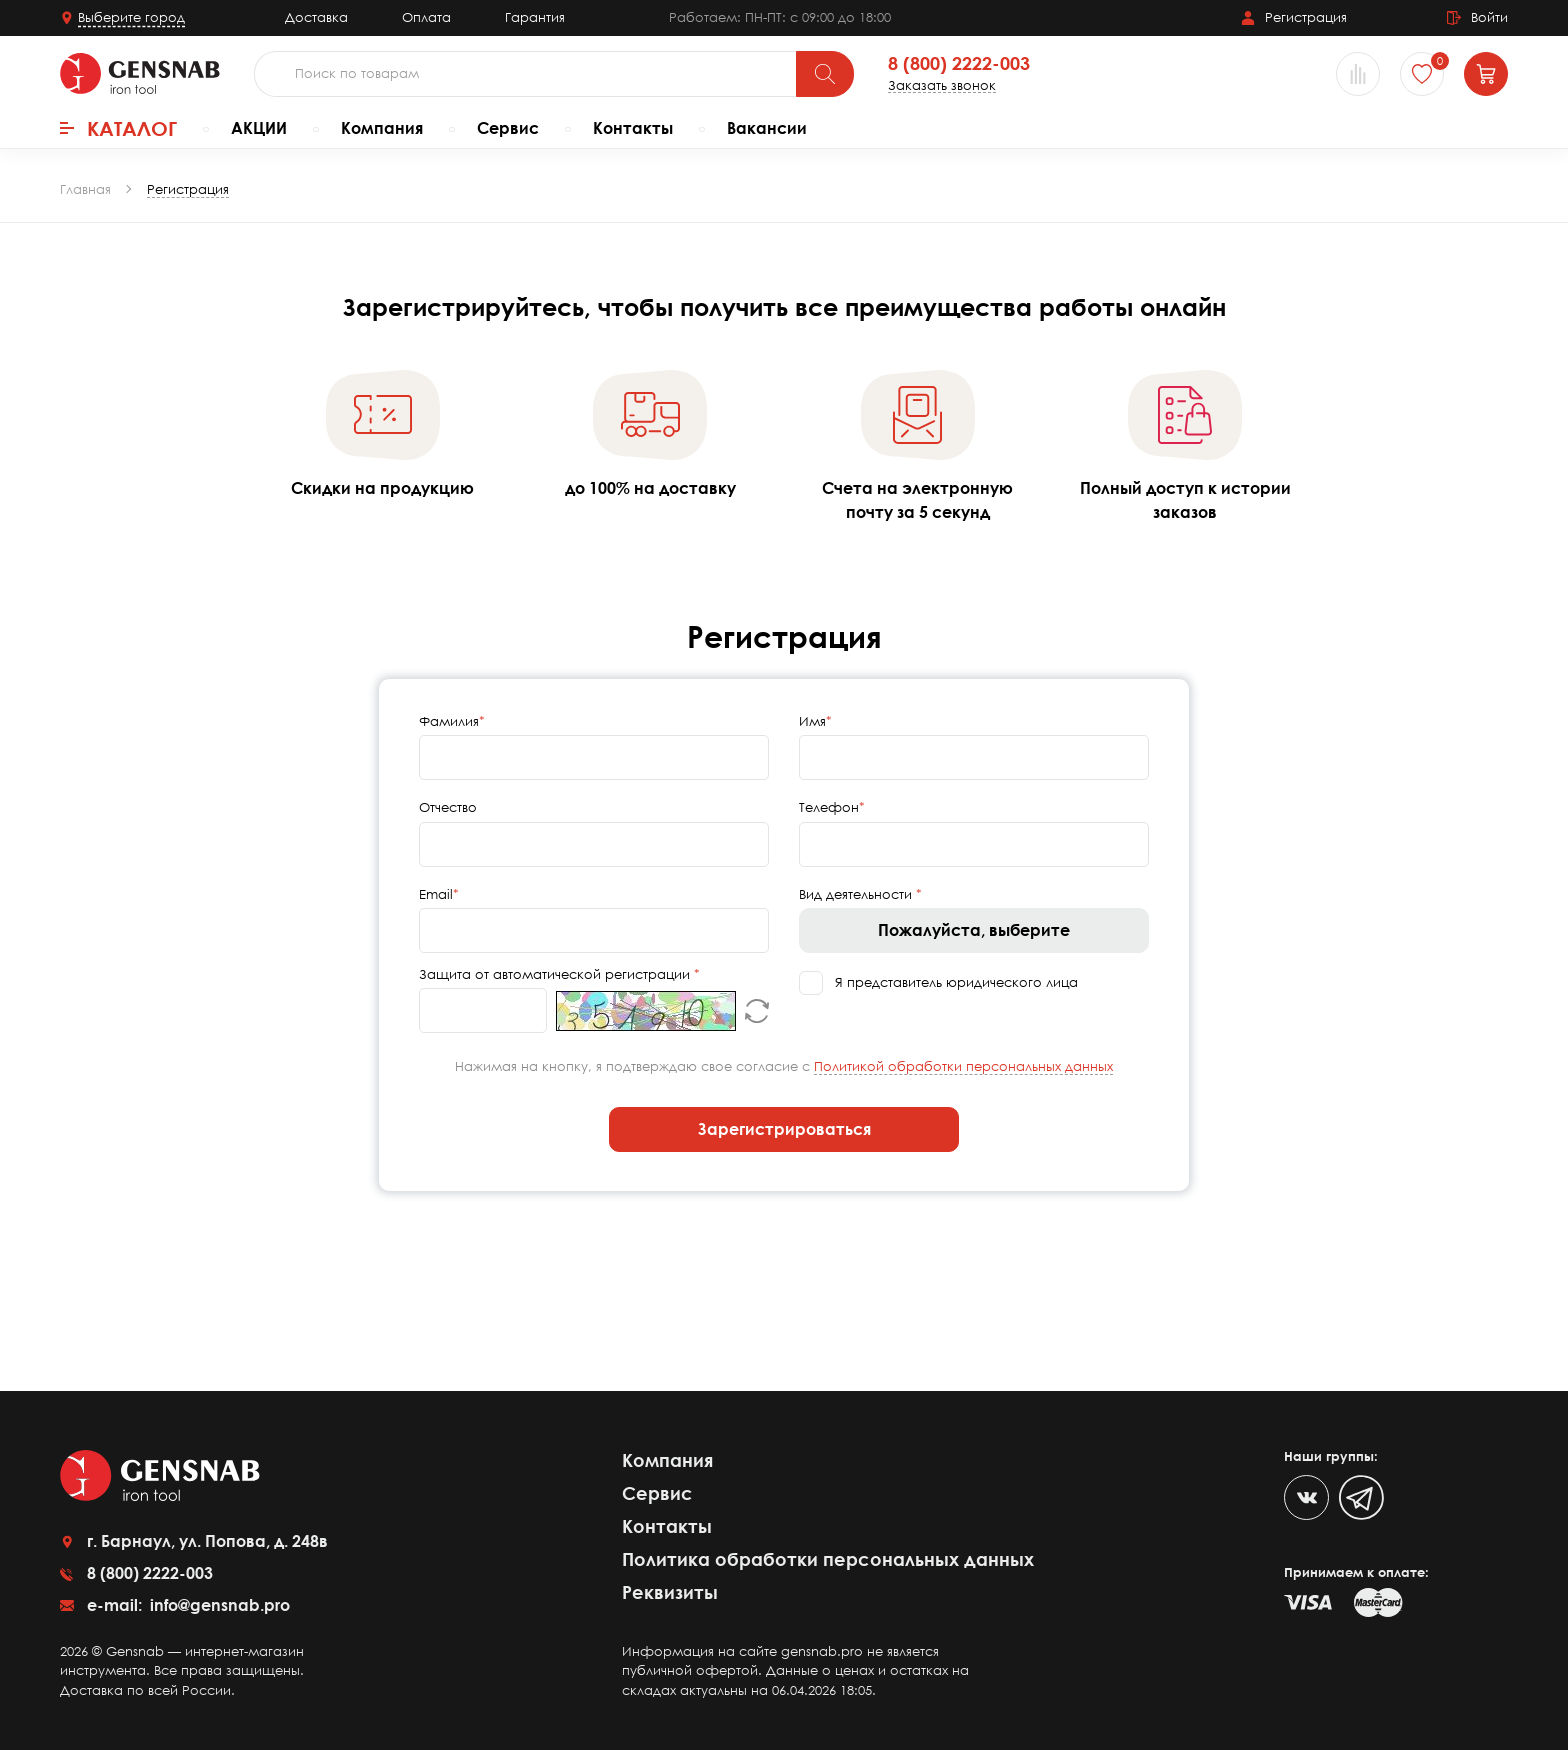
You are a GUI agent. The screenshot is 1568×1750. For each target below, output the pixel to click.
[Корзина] (1486, 74)
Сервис (508, 128)
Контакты (633, 128)
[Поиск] (825, 74)
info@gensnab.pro (218, 1605)
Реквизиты (670, 1592)
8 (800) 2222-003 (959, 64)
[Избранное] (1422, 74)
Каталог (118, 128)
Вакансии (767, 128)
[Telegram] (1361, 1497)
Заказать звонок (942, 85)
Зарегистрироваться (784, 1129)
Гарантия (535, 17)
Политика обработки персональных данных (828, 1559)
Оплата (426, 17)
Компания (382, 128)
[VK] (1306, 1497)
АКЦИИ (259, 128)
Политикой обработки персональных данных (963, 1066)
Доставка (316, 17)
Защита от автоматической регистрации (556, 974)
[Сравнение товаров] (1358, 74)
